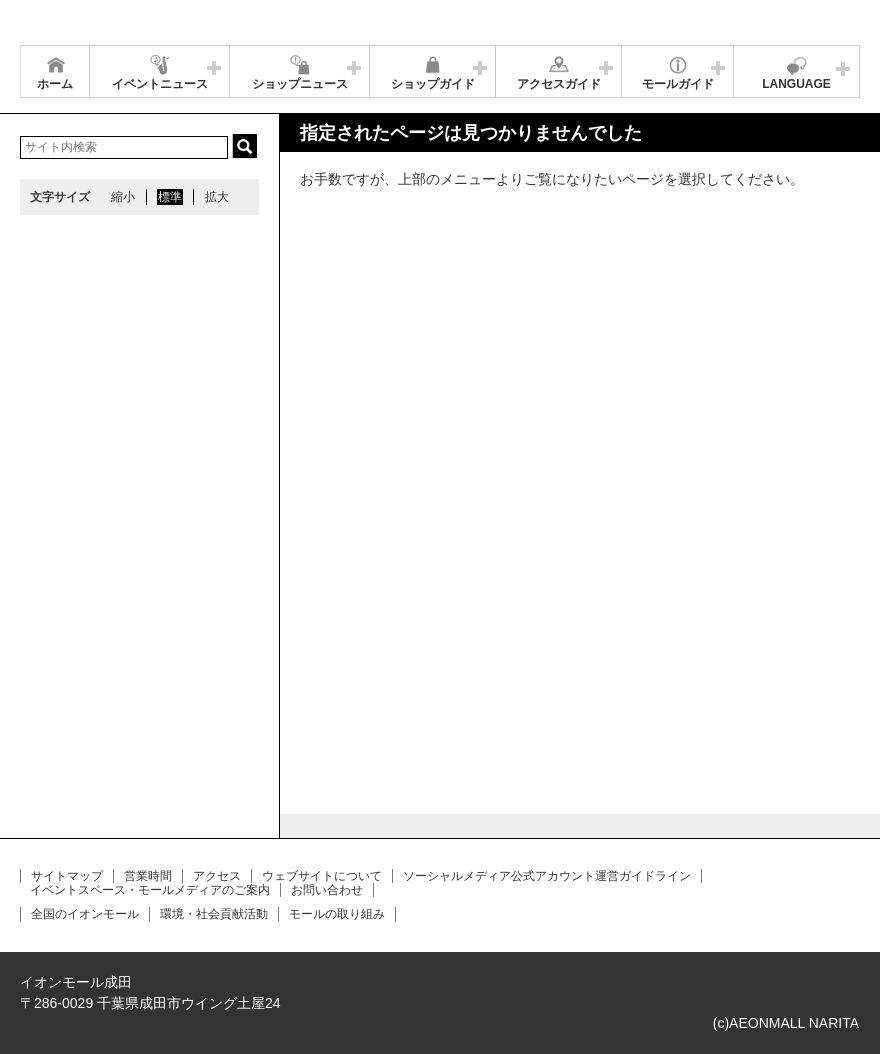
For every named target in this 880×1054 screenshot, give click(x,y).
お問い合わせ (327, 890)
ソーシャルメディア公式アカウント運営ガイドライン (547, 876)
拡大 (217, 197)
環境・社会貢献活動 (214, 914)
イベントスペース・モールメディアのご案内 (150, 890)
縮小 (123, 197)
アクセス (217, 876)
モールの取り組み (337, 914)
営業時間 (148, 876)
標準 (170, 197)
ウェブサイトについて (322, 876)
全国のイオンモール (85, 914)
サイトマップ (67, 876)
